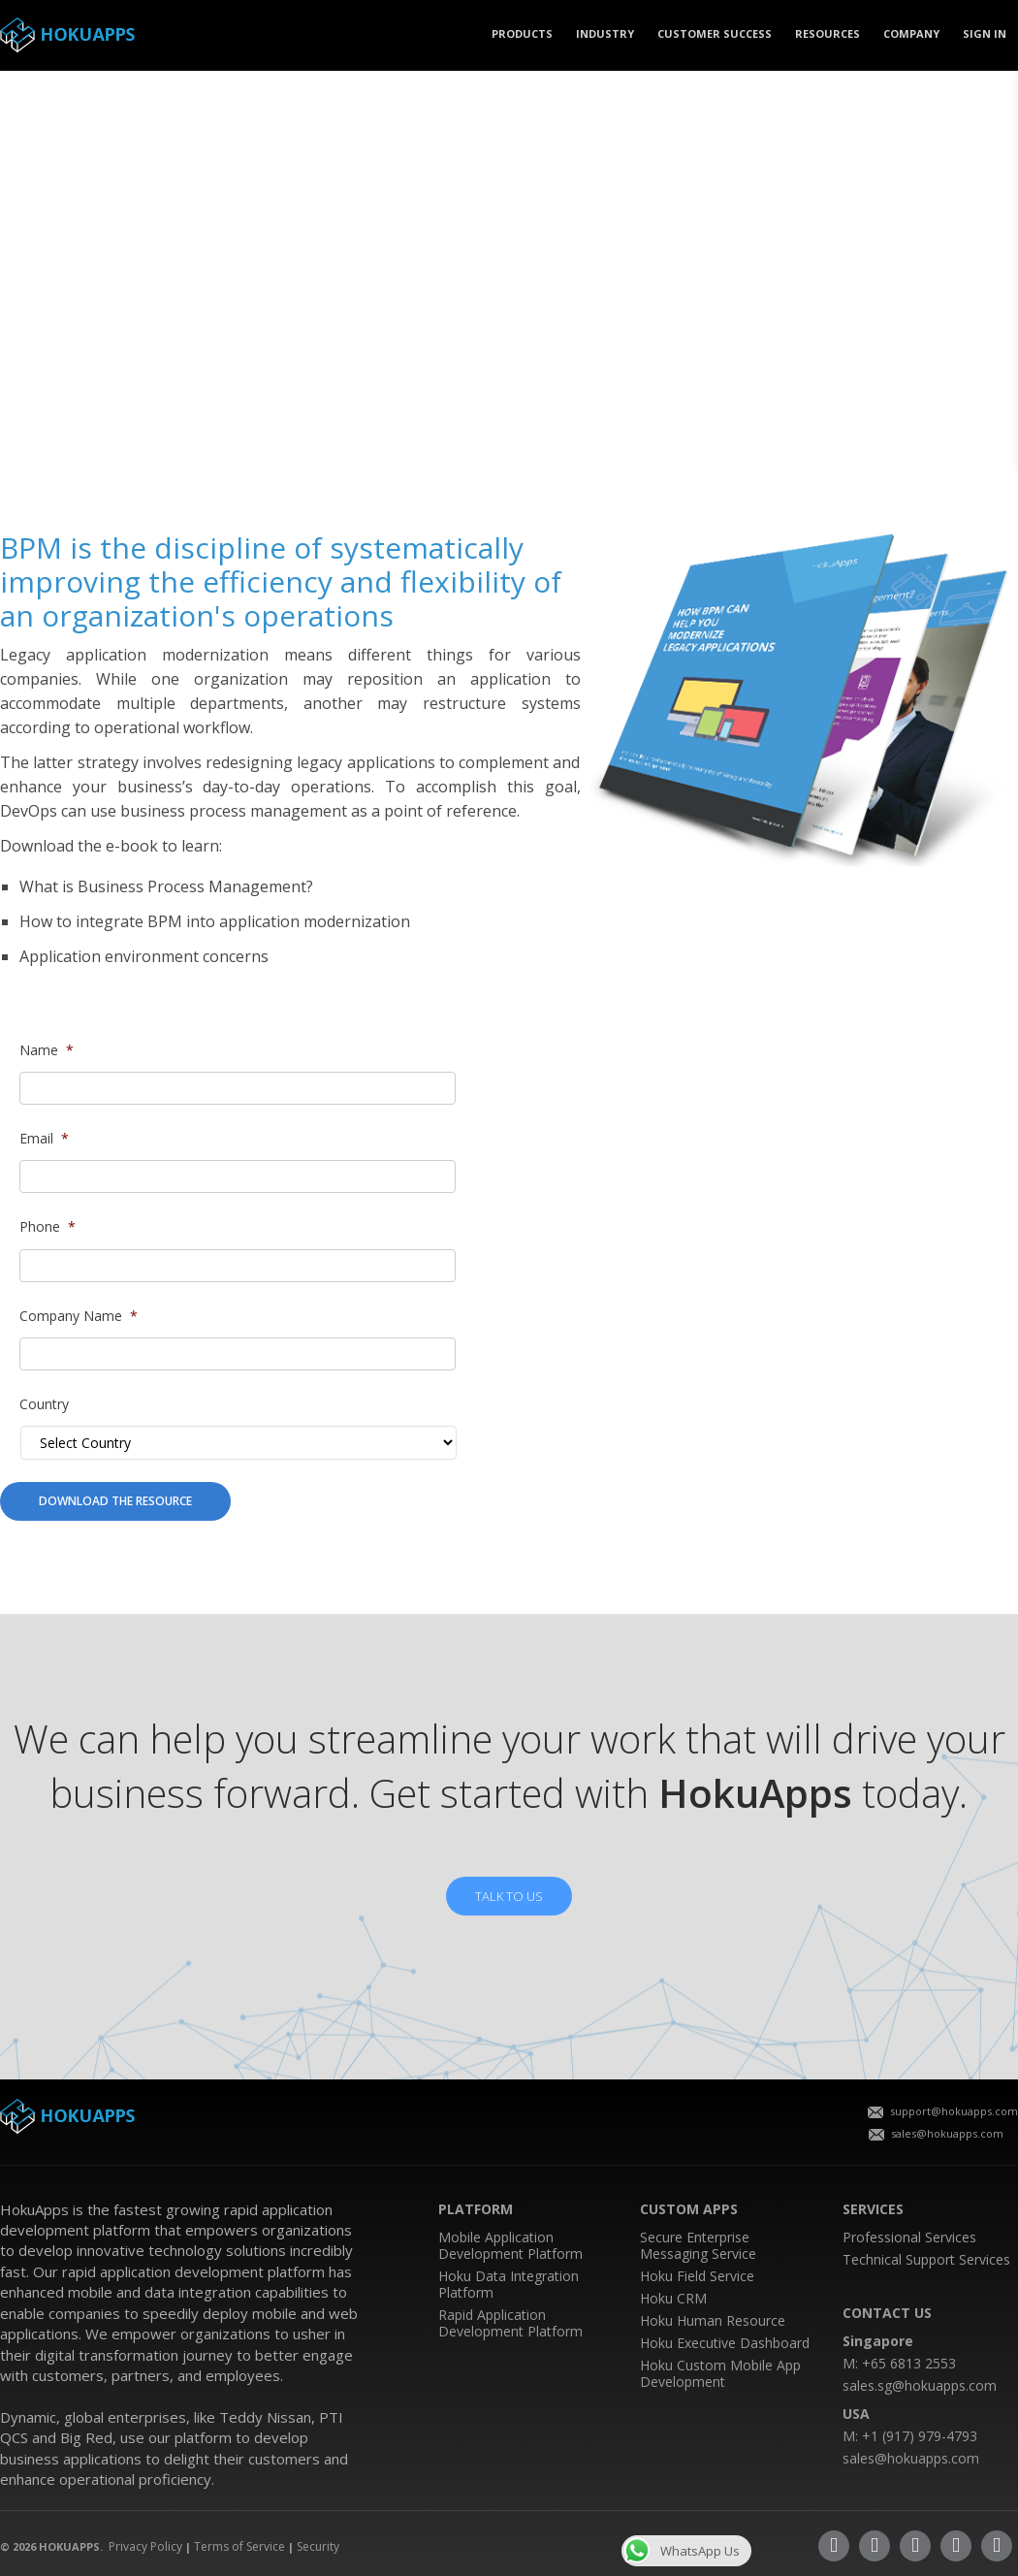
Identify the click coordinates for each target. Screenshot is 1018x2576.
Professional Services (909, 2237)
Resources (827, 33)
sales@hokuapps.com (936, 2133)
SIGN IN (984, 33)
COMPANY (911, 33)
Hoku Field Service (697, 2276)
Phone (47, 1227)
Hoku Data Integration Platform (508, 2284)
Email (44, 1138)
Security (318, 2546)
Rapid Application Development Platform (510, 2322)
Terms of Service (239, 2546)
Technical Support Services (926, 2259)
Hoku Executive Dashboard (725, 2343)
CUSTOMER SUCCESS (714, 33)
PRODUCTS (522, 33)
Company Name (78, 1316)
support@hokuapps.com (943, 2111)
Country (44, 1404)
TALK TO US (509, 1896)
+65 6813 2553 (909, 2363)
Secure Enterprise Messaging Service (698, 2245)
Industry (605, 33)
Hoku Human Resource (712, 2320)
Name (46, 1050)
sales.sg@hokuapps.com (920, 2385)
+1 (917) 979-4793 (919, 2436)
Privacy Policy (145, 2546)
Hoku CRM (673, 2298)
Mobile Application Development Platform (510, 2245)
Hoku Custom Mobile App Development (720, 2373)
